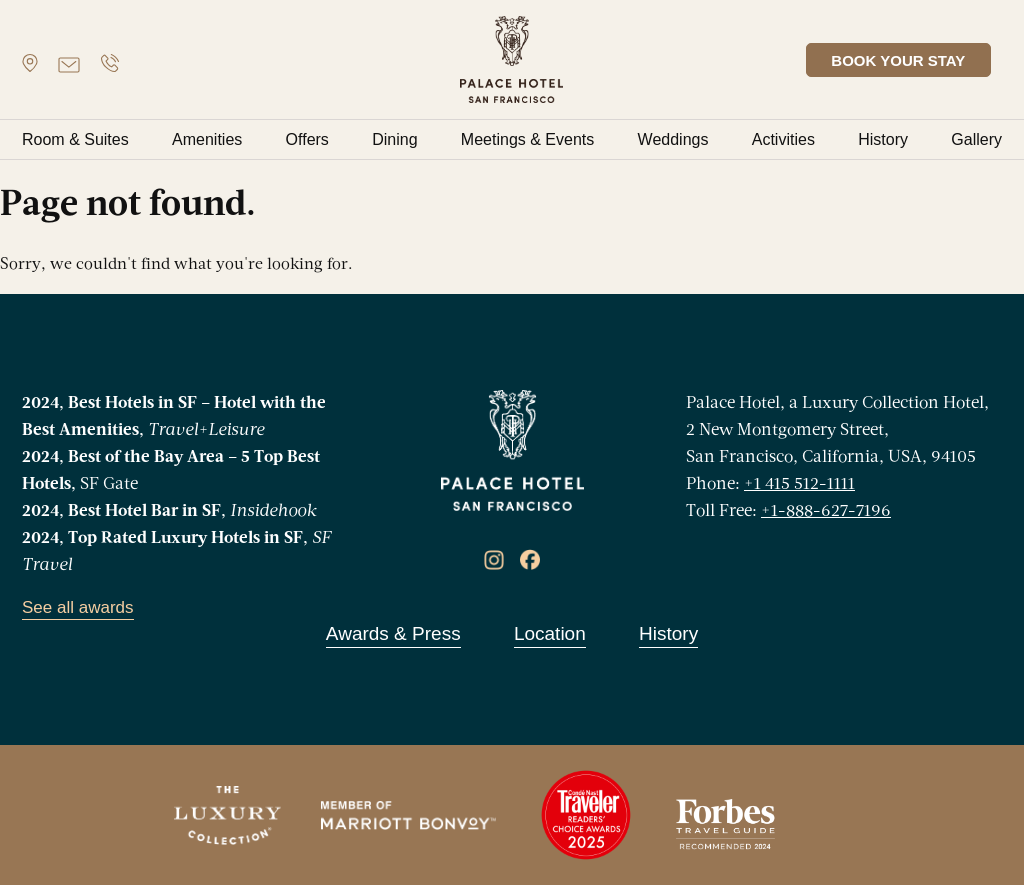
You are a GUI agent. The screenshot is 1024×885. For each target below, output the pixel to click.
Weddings (673, 139)
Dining (394, 139)
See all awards (78, 607)
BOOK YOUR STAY (910, 60)
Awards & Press (393, 633)
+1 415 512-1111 (799, 484)
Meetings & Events (527, 139)
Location (550, 633)
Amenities (207, 139)
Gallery (976, 139)
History (883, 139)
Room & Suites (75, 139)
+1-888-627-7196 (826, 511)
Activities (783, 139)
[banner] (511, 59)
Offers (307, 139)
